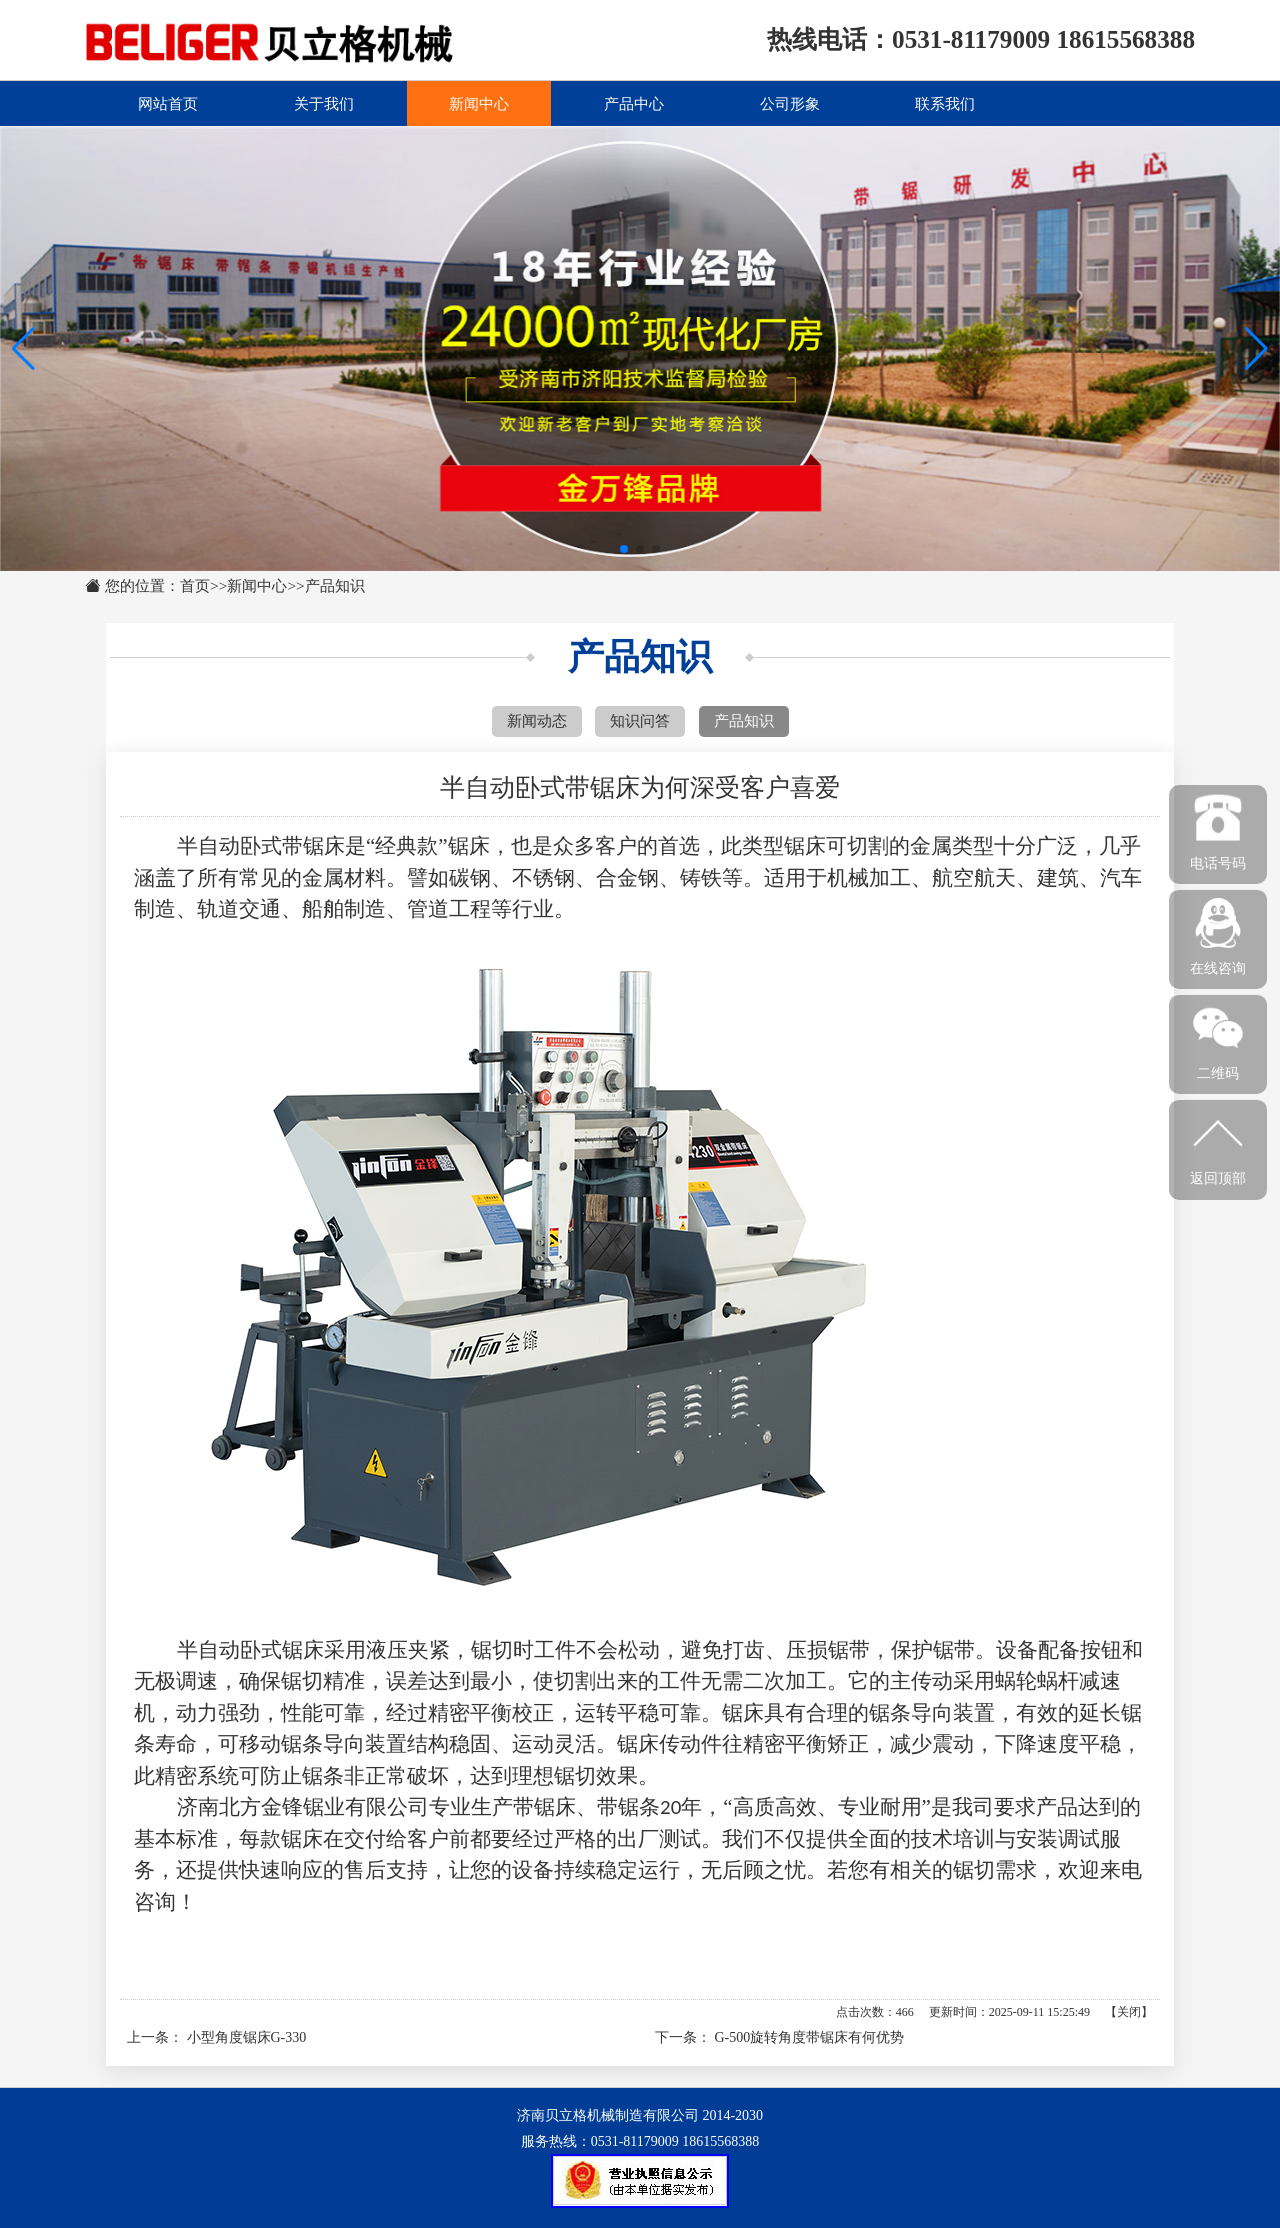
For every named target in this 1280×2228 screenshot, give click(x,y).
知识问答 (640, 720)
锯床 (469, 846)
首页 (195, 585)
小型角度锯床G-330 (247, 2037)
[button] (1256, 349)
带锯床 (544, 1807)
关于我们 (324, 103)
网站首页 (168, 103)
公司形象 (790, 103)
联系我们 (945, 103)
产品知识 (335, 585)
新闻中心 (479, 103)
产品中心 (634, 103)
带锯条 (628, 1807)
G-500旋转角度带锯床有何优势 (810, 2037)
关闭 (1129, 2012)
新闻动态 (537, 720)
